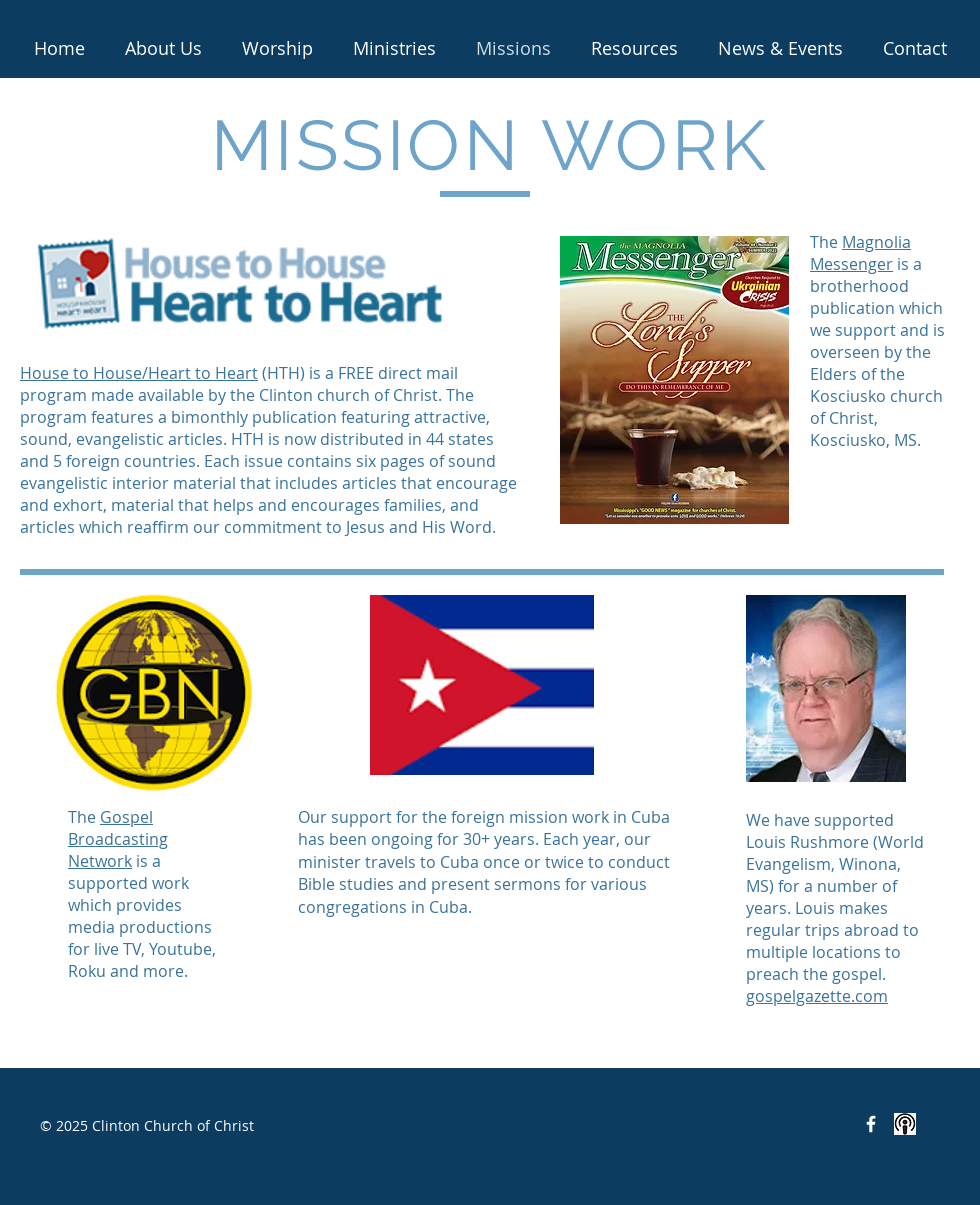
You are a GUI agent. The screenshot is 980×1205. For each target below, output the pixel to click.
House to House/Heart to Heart (139, 373)
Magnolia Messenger (860, 253)
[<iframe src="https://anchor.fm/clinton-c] (905, 1124)
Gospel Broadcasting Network (118, 839)
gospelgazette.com (817, 996)
